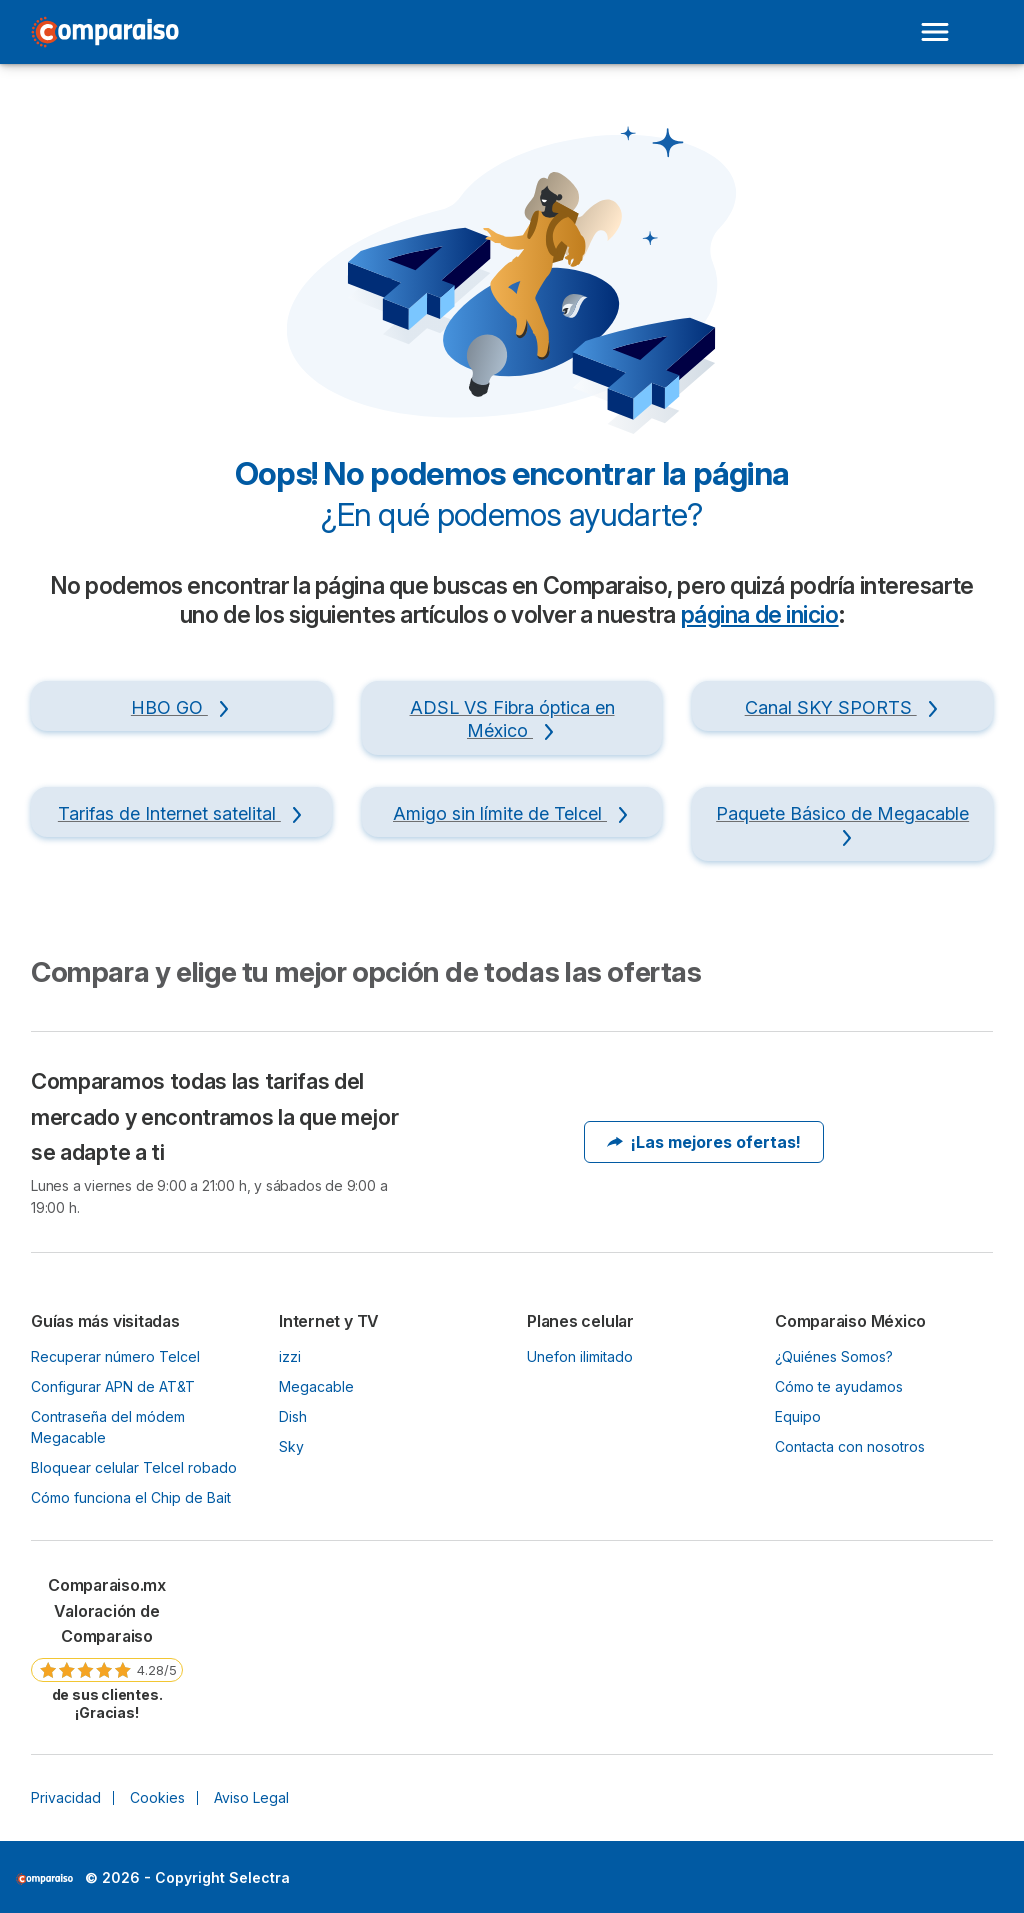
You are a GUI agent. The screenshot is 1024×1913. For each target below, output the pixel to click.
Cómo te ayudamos (839, 1386)
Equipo (798, 1416)
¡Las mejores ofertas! (704, 1142)
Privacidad (66, 1797)
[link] (107, 1647)
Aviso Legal (251, 1797)
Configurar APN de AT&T (113, 1386)
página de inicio (760, 615)
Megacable (316, 1386)
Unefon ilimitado (580, 1356)
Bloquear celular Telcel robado (134, 1467)
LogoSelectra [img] (44, 1879)
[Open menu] (935, 32)
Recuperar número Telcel (115, 1356)
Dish (293, 1416)
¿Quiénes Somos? (834, 1356)
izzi (290, 1356)
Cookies (157, 1797)
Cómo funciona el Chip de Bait (131, 1497)
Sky (291, 1446)
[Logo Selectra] (105, 32)
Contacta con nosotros (850, 1446)
